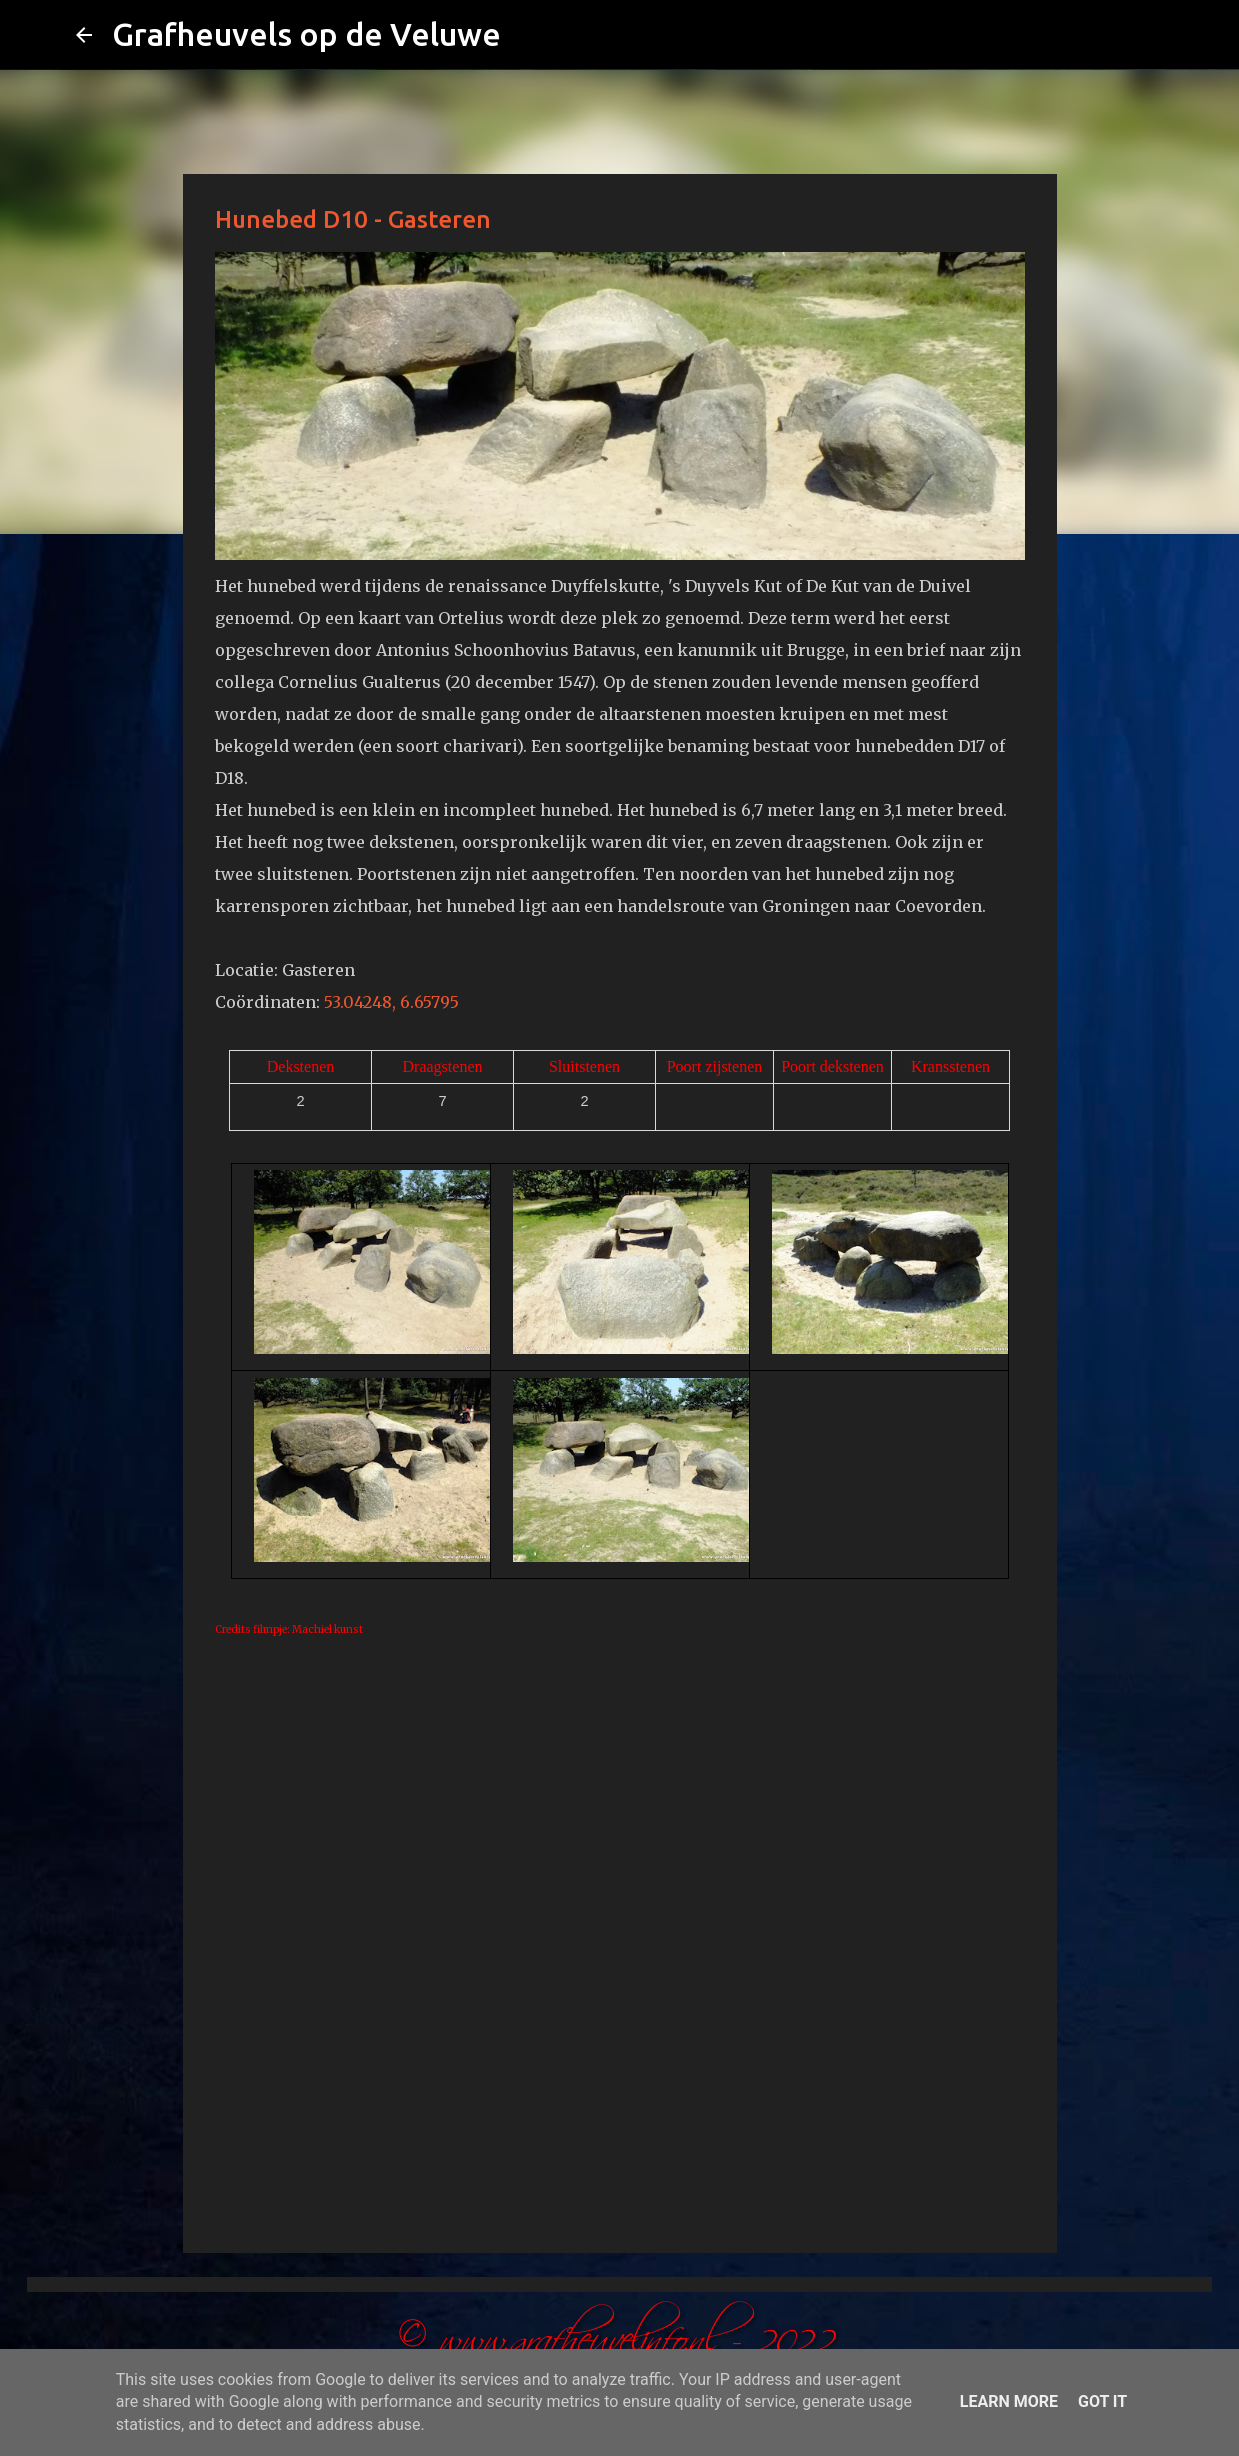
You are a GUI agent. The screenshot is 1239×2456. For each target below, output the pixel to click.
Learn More (1009, 2401)
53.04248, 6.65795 (391, 1002)
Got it (1102, 2401)
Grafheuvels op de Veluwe (306, 34)
